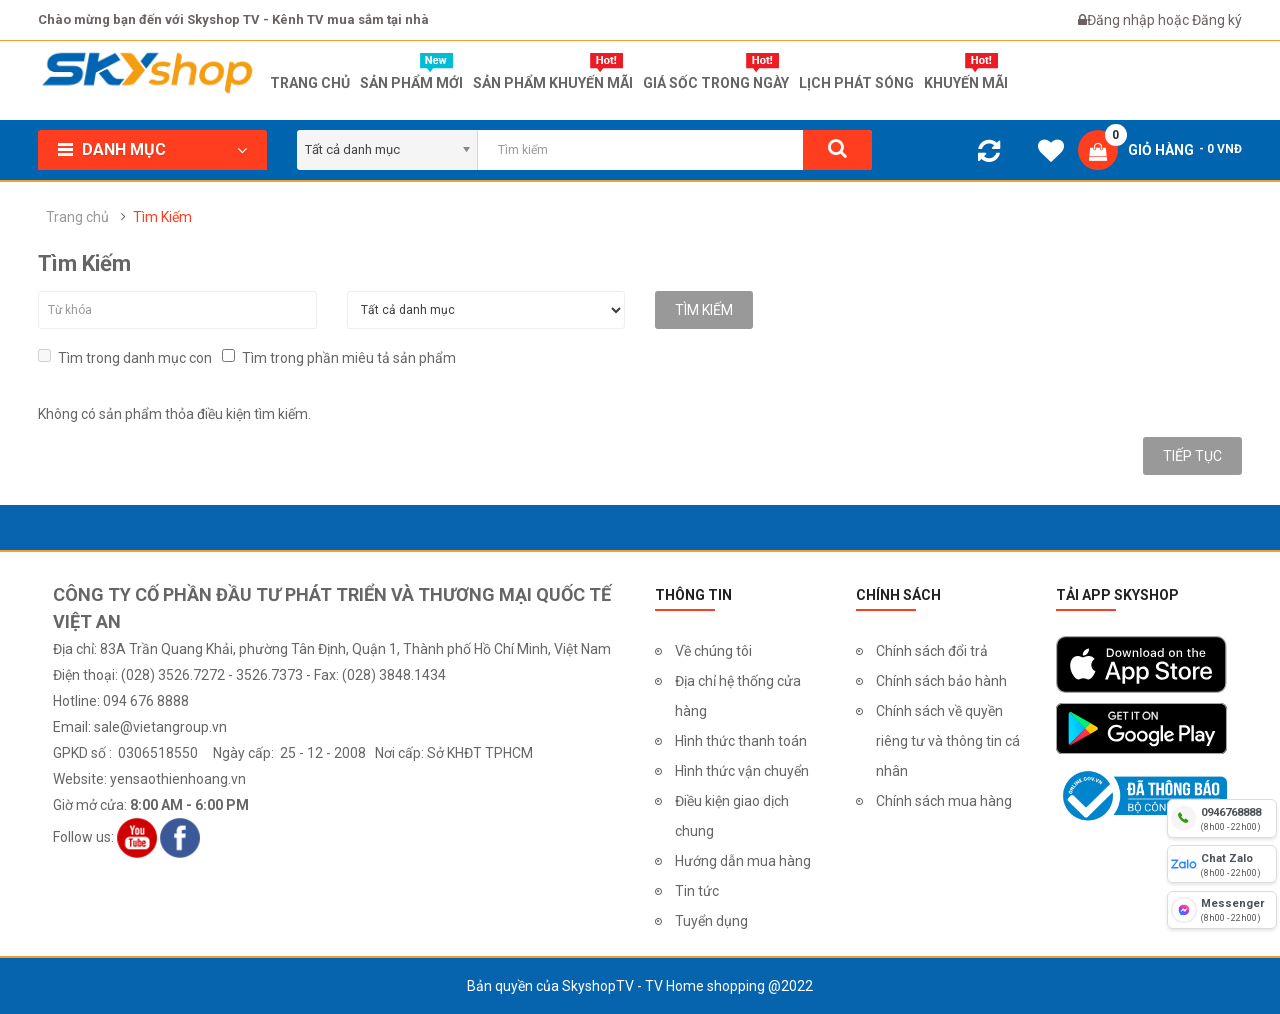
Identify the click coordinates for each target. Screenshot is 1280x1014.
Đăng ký (1217, 20)
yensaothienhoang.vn (178, 779)
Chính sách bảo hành (941, 681)
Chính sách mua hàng (944, 801)
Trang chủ (77, 217)
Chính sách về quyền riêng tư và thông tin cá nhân (948, 741)
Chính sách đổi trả (932, 651)
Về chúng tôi (713, 651)
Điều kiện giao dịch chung (732, 816)
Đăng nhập (1122, 20)
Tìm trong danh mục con (125, 357)
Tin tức (697, 891)
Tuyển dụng (711, 921)
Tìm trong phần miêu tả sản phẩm (339, 357)
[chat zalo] (1222, 864)
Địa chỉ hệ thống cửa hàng (738, 696)
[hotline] (1222, 818)
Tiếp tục (1192, 456)
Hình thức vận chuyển (742, 771)
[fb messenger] (1222, 910)
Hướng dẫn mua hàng (743, 861)
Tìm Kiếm (162, 217)
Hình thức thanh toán (741, 741)
